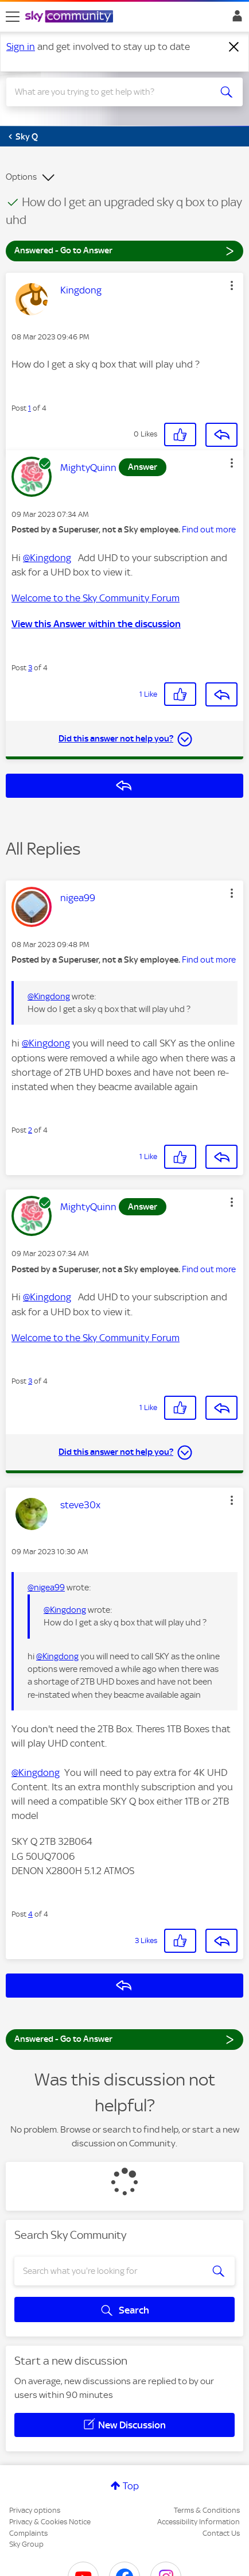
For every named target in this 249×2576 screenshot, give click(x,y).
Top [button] (131, 2486)
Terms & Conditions (207, 2510)
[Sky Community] (70, 17)
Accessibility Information (198, 2521)
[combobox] (112, 92)
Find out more (209, 529)
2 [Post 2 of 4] (30, 1130)
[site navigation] (13, 16)
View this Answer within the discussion (96, 623)
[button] (232, 285)
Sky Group (26, 2544)
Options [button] (21, 177)
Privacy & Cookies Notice (50, 2521)
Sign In (235, 19)
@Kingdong (47, 557)
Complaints (28, 2533)
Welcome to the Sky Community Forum (95, 598)
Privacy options (34, 2510)
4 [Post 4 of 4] (30, 1914)
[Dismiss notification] (234, 47)
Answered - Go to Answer (124, 250)
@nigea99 (46, 1587)
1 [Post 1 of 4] (29, 408)
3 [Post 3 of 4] (30, 667)
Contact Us (221, 2533)
